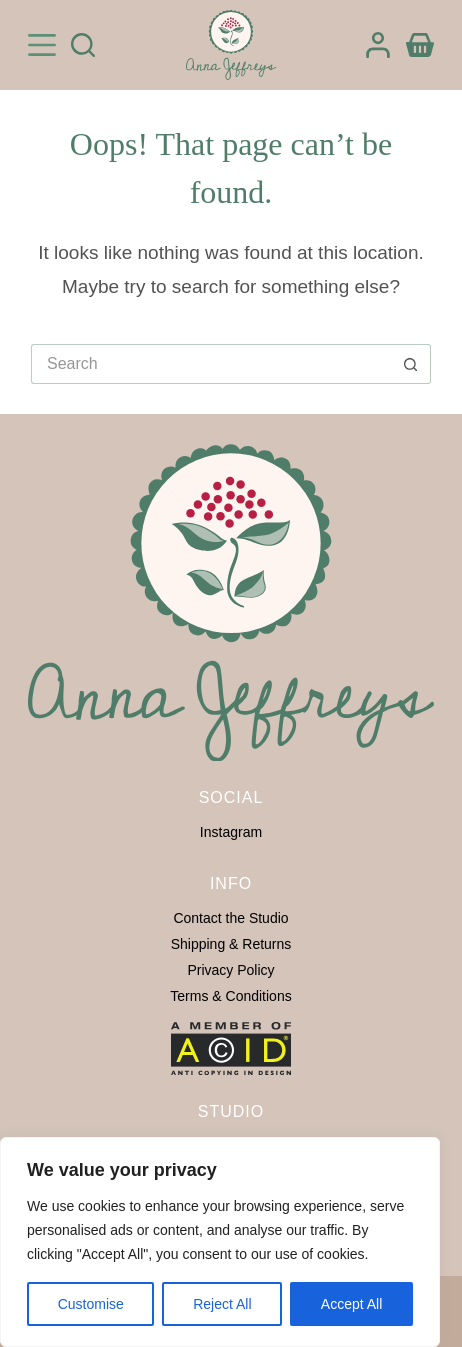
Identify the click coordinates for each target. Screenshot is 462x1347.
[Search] (83, 45)
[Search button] (411, 364)
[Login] (378, 45)
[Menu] (42, 45)
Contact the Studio (230, 918)
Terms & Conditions (230, 996)
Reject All (222, 1304)
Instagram (231, 832)
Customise (91, 1304)
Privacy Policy (230, 970)
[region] (220, 1242)
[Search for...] (211, 364)
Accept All (351, 1304)
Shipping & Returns (231, 944)
